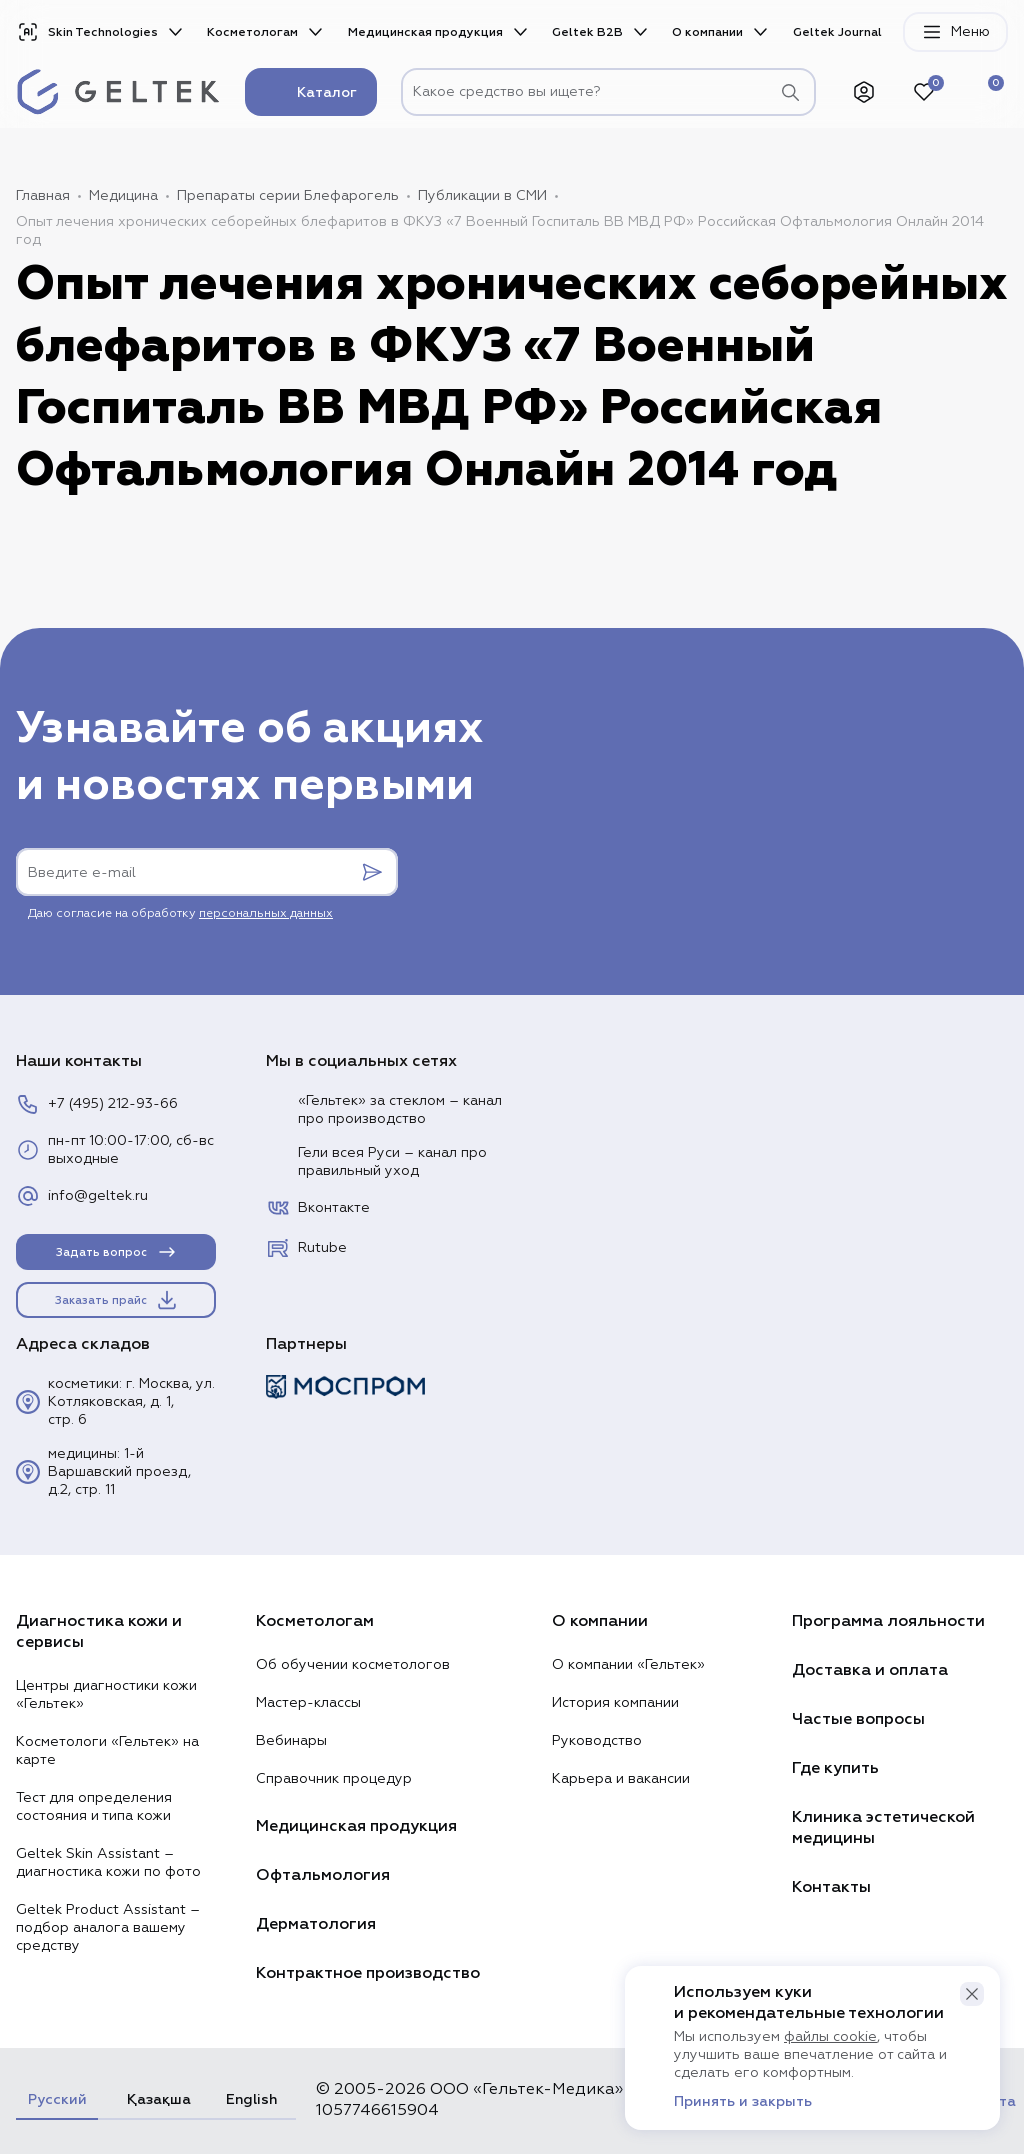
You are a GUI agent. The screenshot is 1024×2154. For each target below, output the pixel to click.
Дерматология (316, 1924)
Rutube (306, 1248)
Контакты (831, 1887)
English (251, 2099)
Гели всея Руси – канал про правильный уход (376, 1162)
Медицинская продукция (425, 32)
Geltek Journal (837, 32)
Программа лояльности (888, 1621)
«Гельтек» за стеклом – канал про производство (384, 1110)
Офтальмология (323, 1875)
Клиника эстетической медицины (883, 1827)
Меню (955, 32)
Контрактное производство (368, 1973)
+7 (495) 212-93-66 (97, 1104)
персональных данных (266, 914)
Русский (57, 2099)
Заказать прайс (117, 1300)
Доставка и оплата (870, 1670)
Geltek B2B (587, 32)
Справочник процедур (334, 1779)
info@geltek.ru (82, 1196)
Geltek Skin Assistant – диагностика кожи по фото (108, 1863)
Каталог (311, 92)
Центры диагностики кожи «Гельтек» (106, 1695)
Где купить (835, 1768)
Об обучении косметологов (353, 1665)
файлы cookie (830, 2037)
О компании (707, 32)
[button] (972, 1994)
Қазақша (156, 2099)
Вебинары (291, 1741)
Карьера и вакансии (621, 1779)
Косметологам (252, 32)
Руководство (597, 1741)
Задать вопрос (117, 1252)
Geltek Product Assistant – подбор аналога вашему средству (108, 1928)
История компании (615, 1703)
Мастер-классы (308, 1703)
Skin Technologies (87, 32)
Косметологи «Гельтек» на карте (107, 1751)
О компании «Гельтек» (628, 1665)
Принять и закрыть (743, 2102)
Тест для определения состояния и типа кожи (94, 1807)
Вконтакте (318, 1208)
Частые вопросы (858, 1719)
